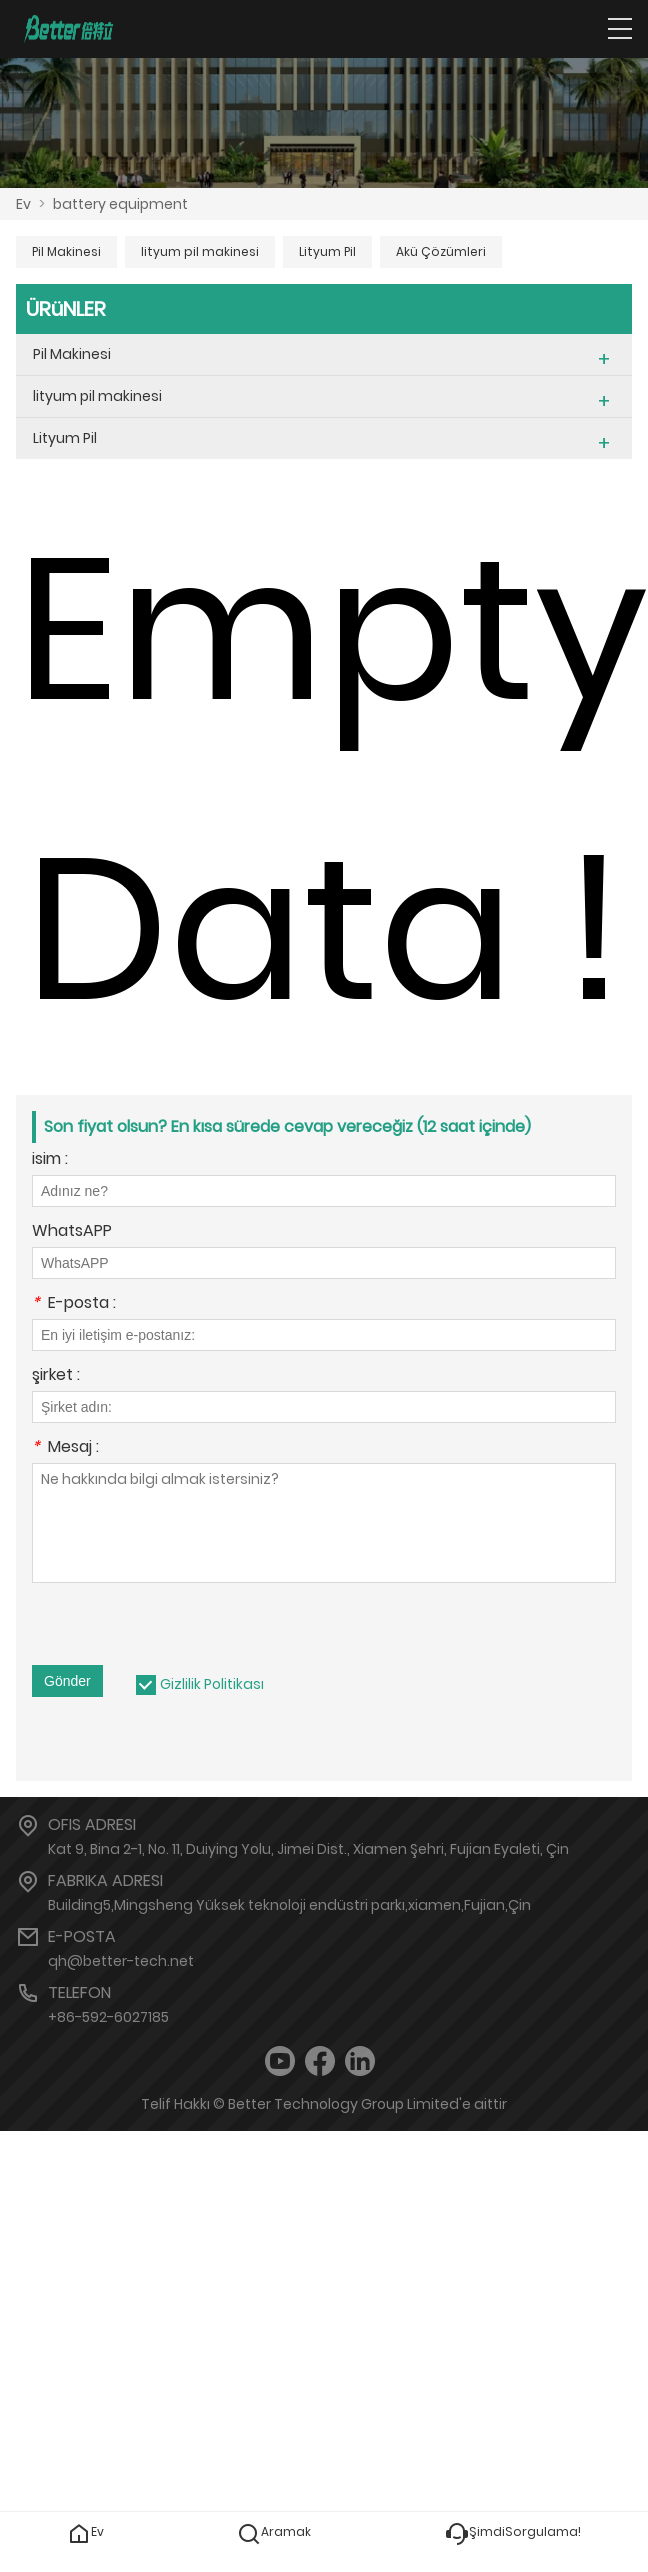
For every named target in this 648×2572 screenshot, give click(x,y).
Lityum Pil (327, 251)
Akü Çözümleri (441, 251)
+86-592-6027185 (108, 2017)
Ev (23, 204)
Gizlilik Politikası (212, 1684)
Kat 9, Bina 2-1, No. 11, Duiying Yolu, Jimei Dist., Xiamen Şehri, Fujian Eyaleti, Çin (308, 1849)
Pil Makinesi (66, 251)
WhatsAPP (72, 1232)
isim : (50, 1160)
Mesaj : (65, 1448)
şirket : (56, 1376)
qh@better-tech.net (121, 1961)
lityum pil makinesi (200, 251)
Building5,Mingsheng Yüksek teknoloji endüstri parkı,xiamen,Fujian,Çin (289, 1905)
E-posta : (74, 1304)
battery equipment (120, 204)
